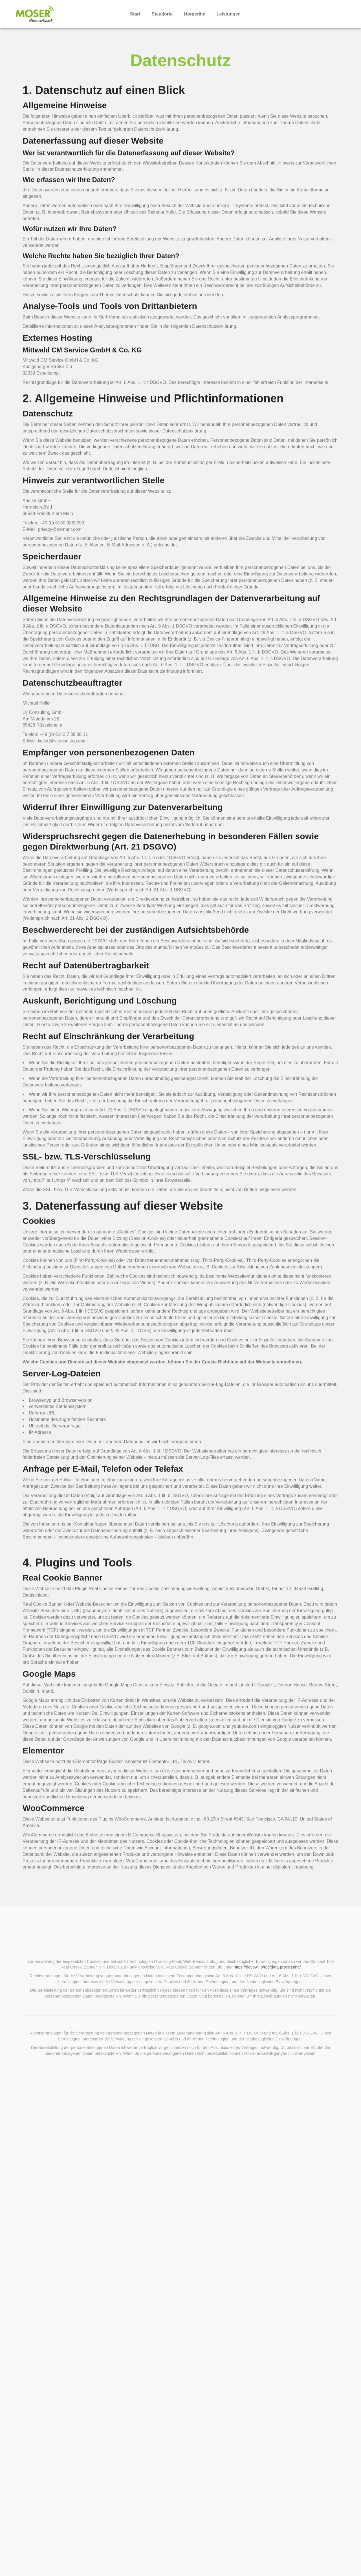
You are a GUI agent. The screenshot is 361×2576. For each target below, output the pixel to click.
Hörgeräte (194, 14)
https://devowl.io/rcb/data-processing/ (267, 2031)
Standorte (162, 14)
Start (135, 14)
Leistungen (229, 14)
